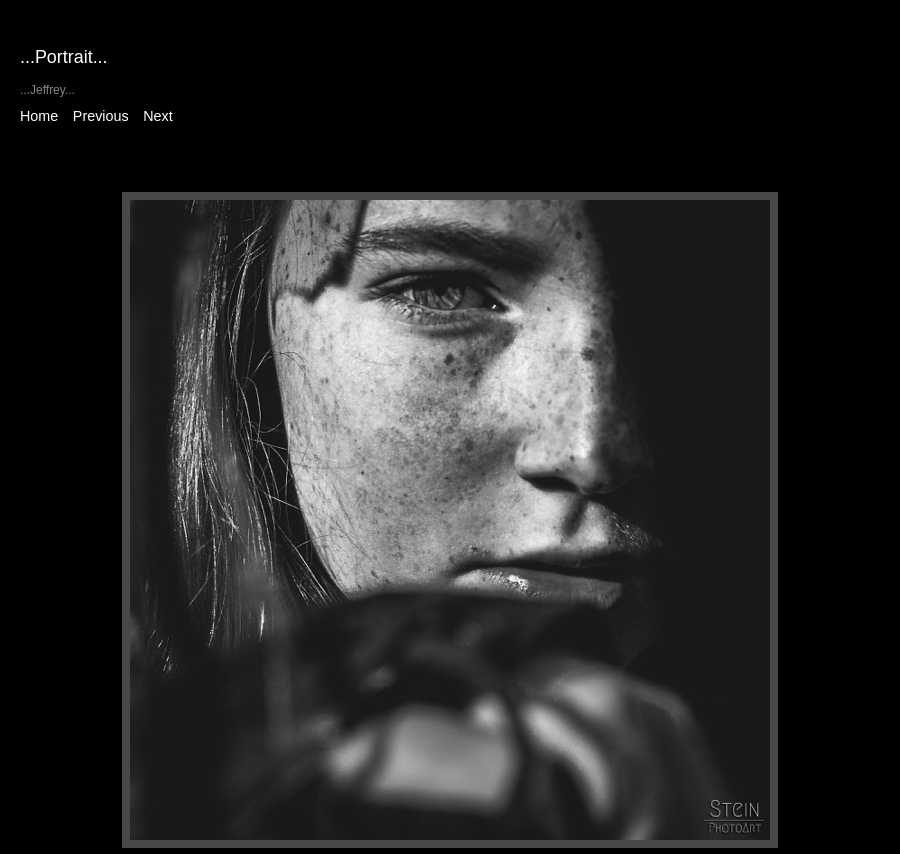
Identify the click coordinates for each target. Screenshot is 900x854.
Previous (101, 116)
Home (39, 116)
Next (157, 116)
